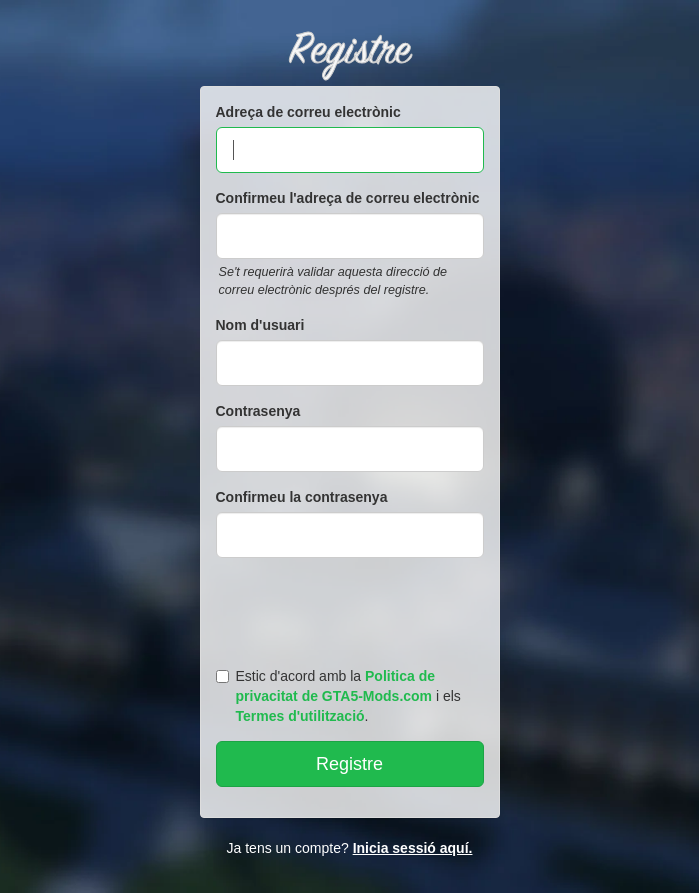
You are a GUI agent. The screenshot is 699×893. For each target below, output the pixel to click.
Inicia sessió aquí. (413, 848)
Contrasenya (258, 411)
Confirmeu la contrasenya (302, 497)
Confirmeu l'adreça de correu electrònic (348, 198)
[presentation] (353, 608)
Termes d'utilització (300, 716)
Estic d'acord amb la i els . (338, 696)
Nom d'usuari (260, 325)
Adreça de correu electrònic (308, 112)
